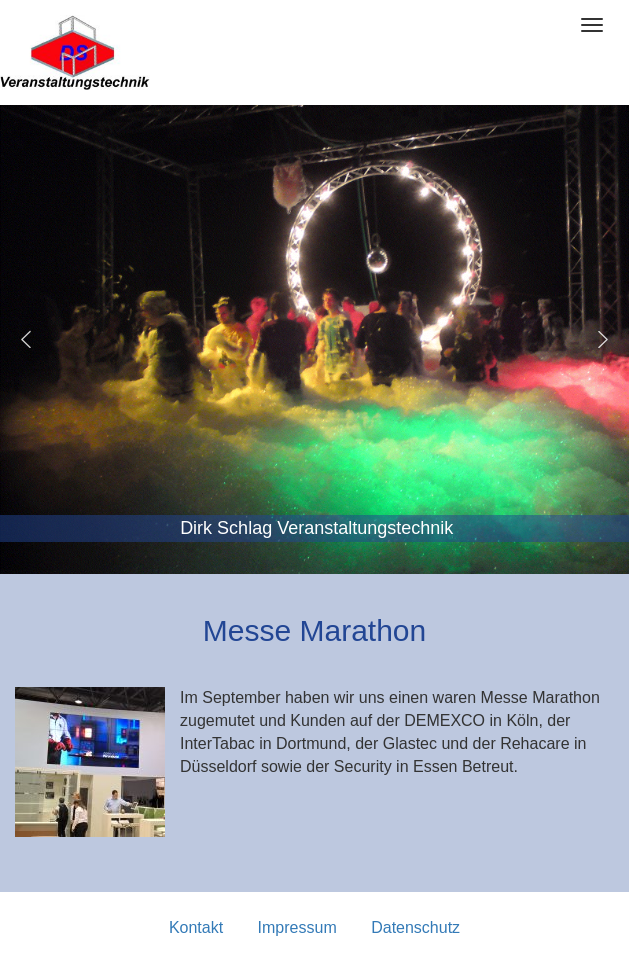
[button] (26, 339)
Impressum (297, 927)
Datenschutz (415, 927)
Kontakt (196, 927)
